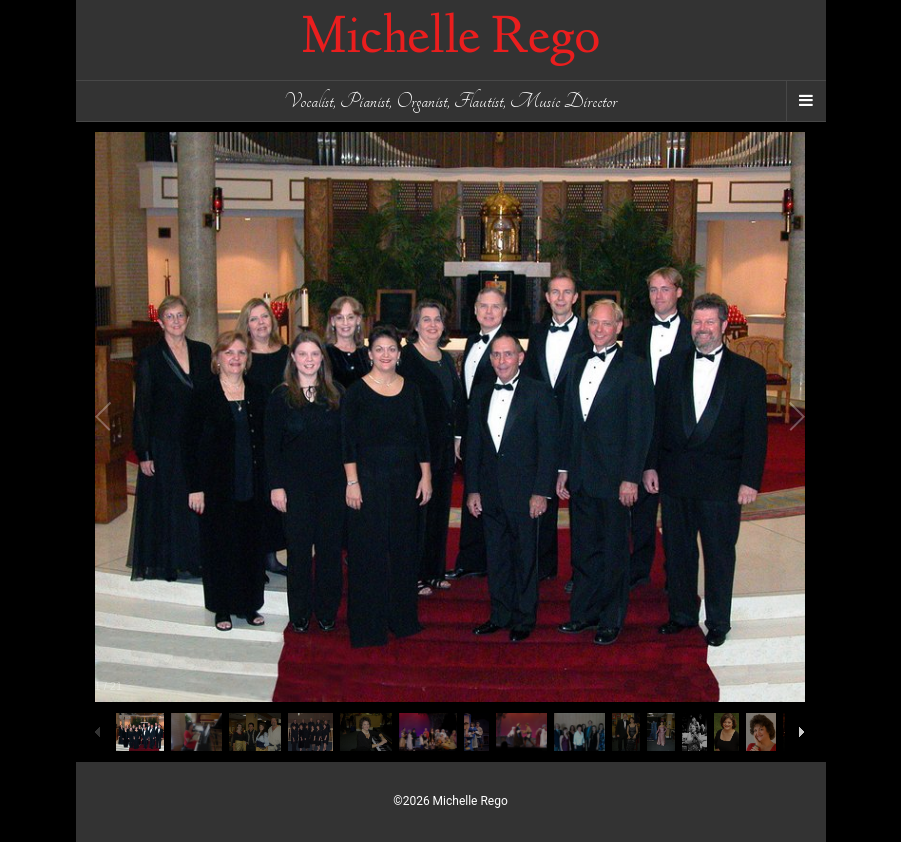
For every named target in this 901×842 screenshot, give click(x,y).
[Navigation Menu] (806, 101)
